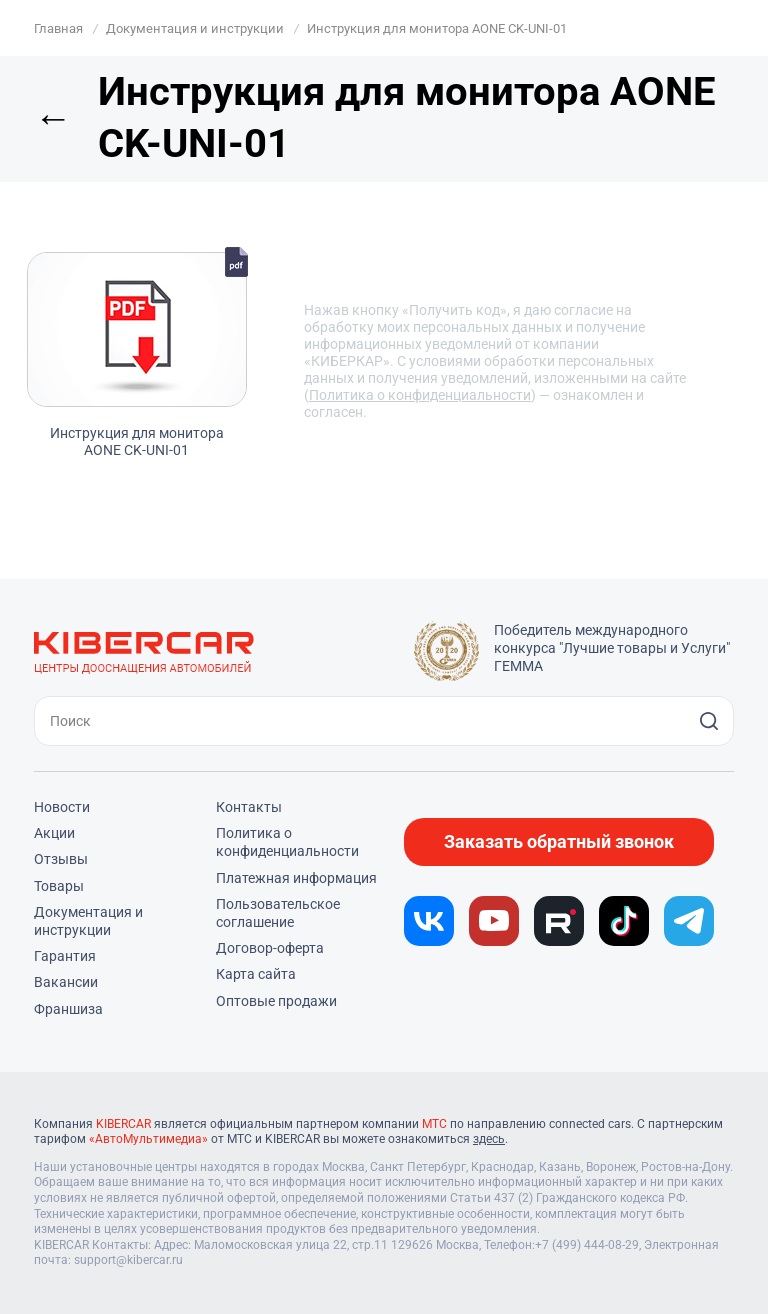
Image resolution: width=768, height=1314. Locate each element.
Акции (54, 833)
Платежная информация (296, 878)
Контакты (249, 807)
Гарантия (65, 956)
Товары (59, 886)
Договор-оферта (270, 948)
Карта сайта (256, 974)
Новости (62, 807)
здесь (489, 1139)
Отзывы (61, 859)
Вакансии (66, 982)
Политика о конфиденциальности (420, 395)
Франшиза (68, 1009)
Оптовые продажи (276, 1001)
